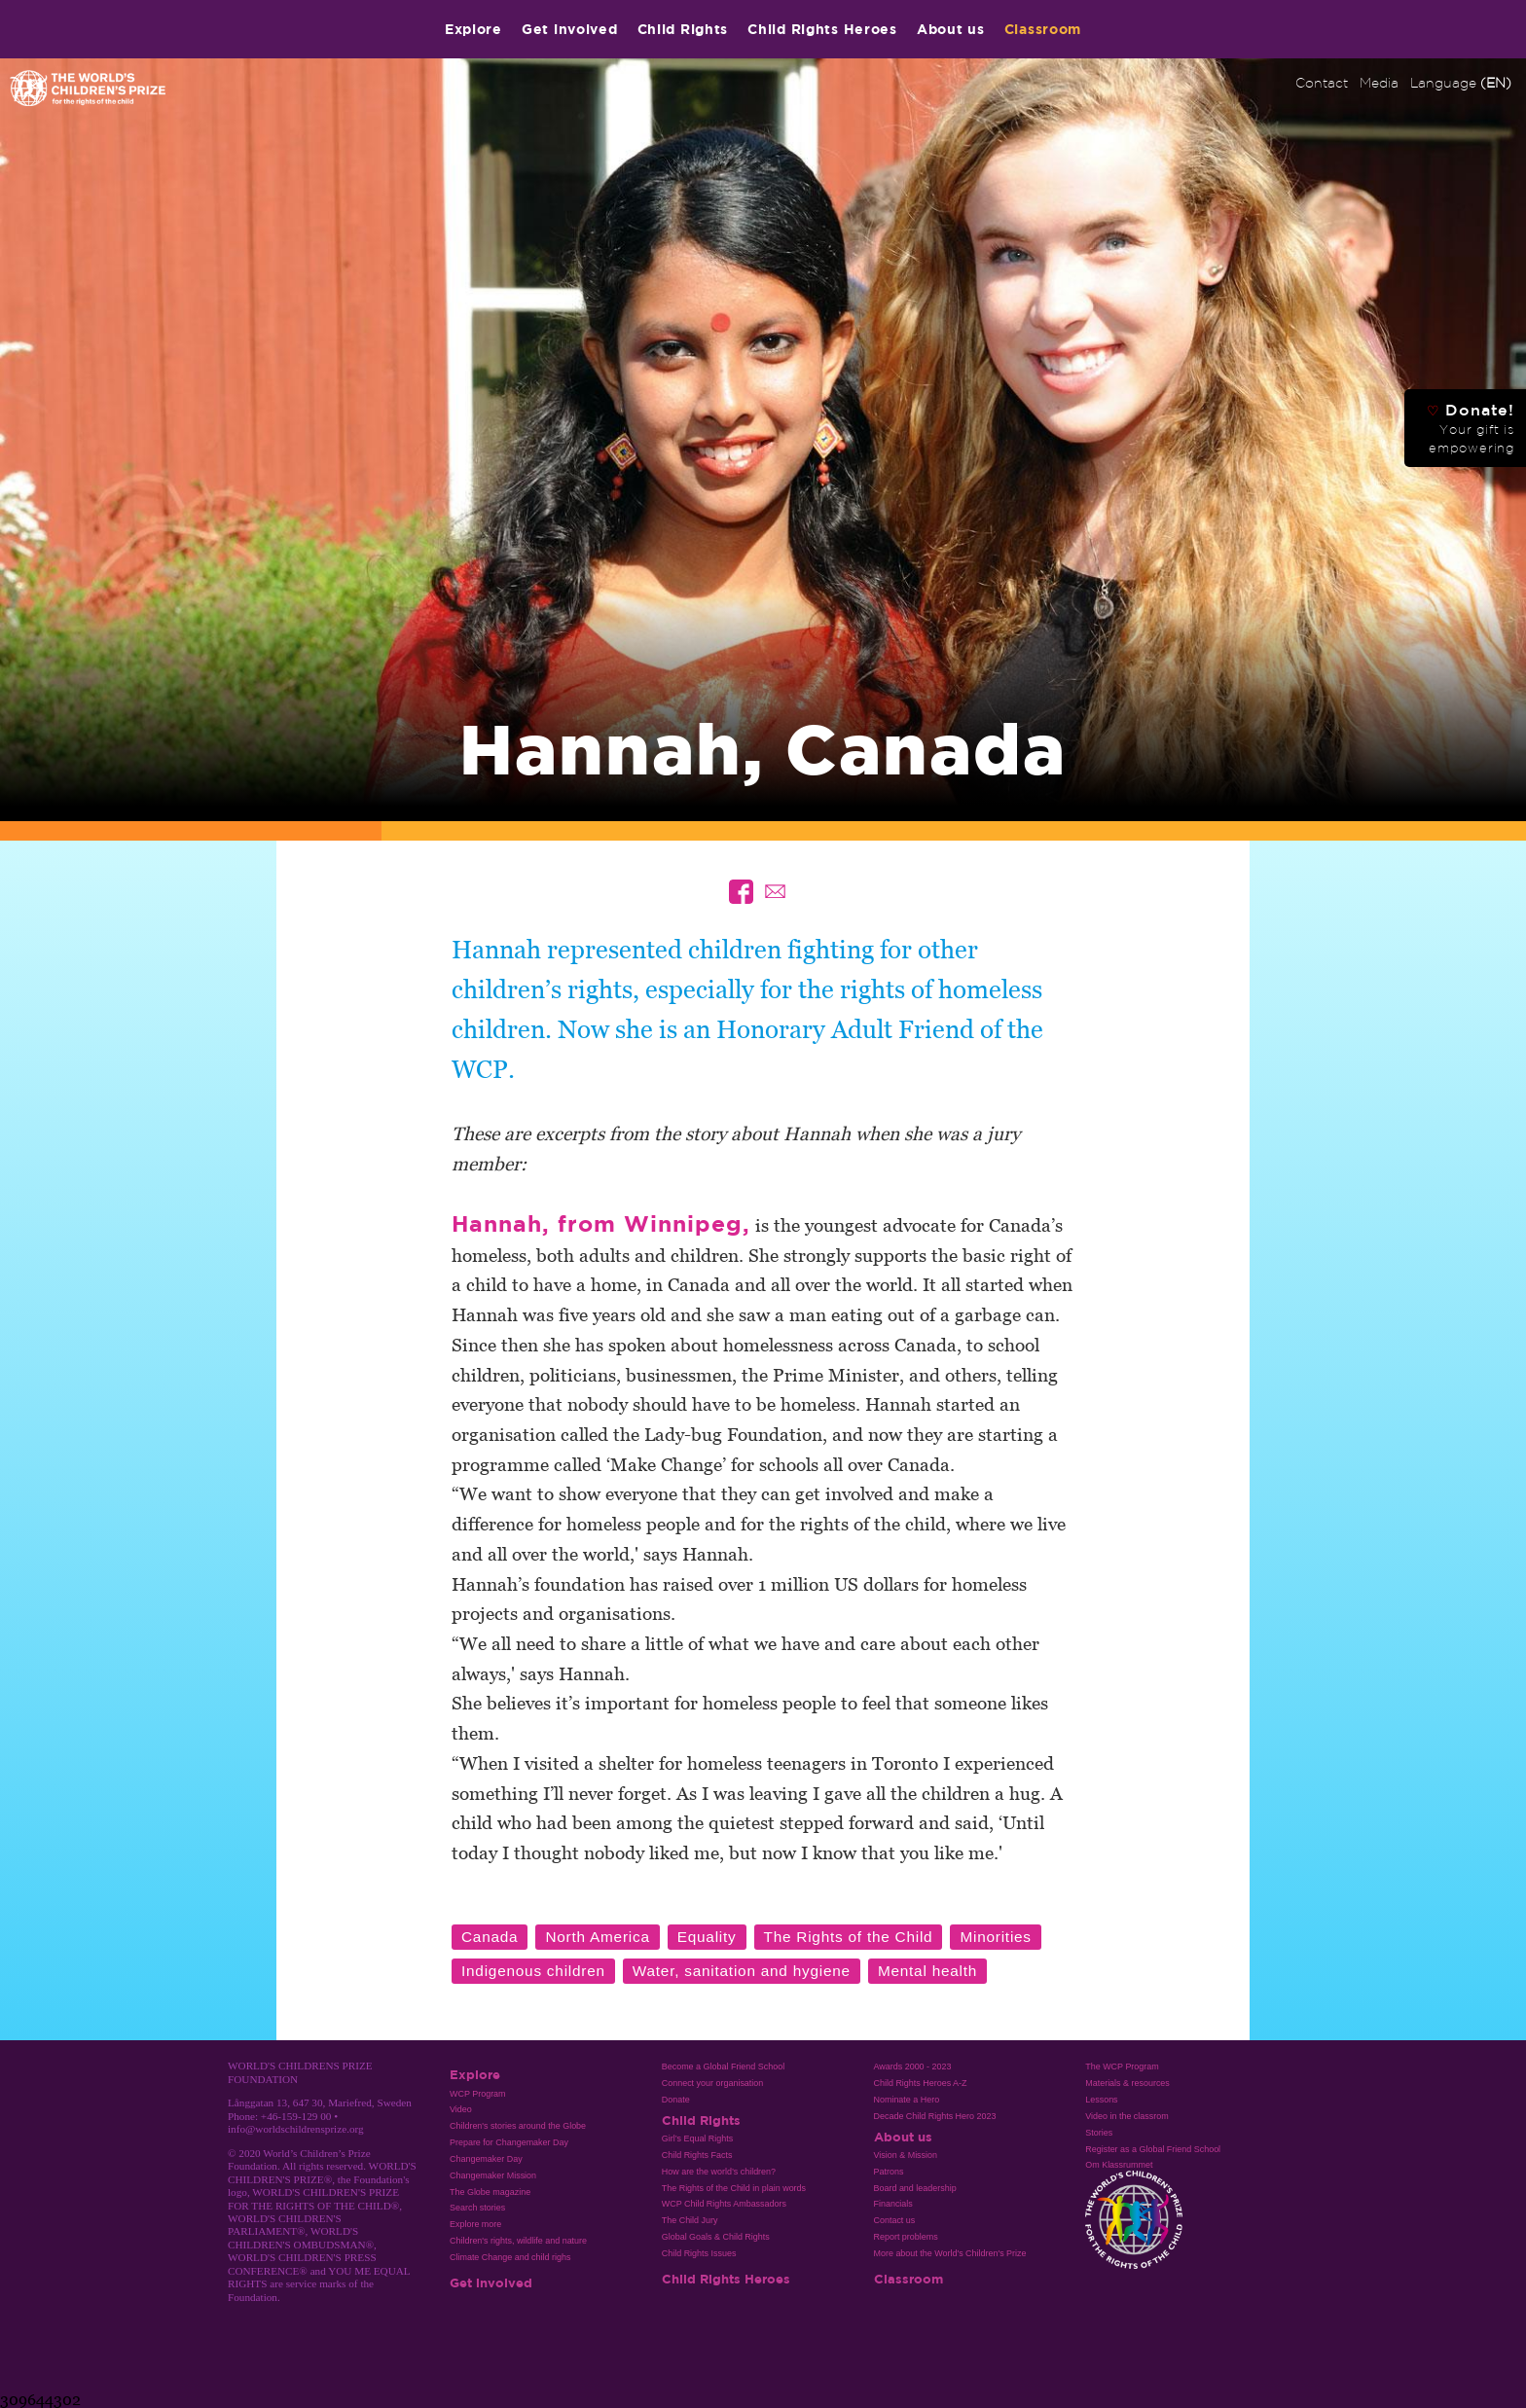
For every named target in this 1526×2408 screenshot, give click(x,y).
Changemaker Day (486, 2159)
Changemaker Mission (493, 2175)
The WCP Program (1121, 2066)
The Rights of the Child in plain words (734, 2188)
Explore (473, 28)
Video (461, 2109)
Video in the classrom (1126, 2116)
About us (951, 28)
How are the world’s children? (719, 2171)
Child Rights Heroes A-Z (920, 2083)
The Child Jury (690, 2220)
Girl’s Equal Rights (697, 2138)
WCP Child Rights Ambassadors (724, 2204)
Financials (893, 2204)
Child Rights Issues (699, 2253)
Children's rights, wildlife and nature (518, 2241)
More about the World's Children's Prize (950, 2253)
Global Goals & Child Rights (716, 2237)
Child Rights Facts (697, 2155)
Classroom (1042, 28)
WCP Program (478, 2094)
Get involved (570, 28)
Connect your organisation (713, 2083)
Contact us (895, 2220)
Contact (1321, 82)
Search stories (477, 2207)
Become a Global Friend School (723, 2066)
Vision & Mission (906, 2155)
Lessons (1101, 2099)
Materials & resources (1127, 2083)
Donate (676, 2099)
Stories (1098, 2133)
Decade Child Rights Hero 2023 (935, 2116)
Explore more (475, 2224)
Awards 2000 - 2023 (913, 2066)
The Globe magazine (490, 2192)
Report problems (906, 2237)
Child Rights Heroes (822, 28)
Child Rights (683, 28)
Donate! (1470, 428)
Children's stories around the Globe (518, 2126)
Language (1460, 82)
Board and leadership (915, 2188)
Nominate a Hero (907, 2099)
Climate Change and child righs (510, 2257)
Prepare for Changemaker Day (509, 2142)
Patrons (889, 2171)
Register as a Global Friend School (1152, 2149)
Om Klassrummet (1118, 2165)
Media (1379, 82)
